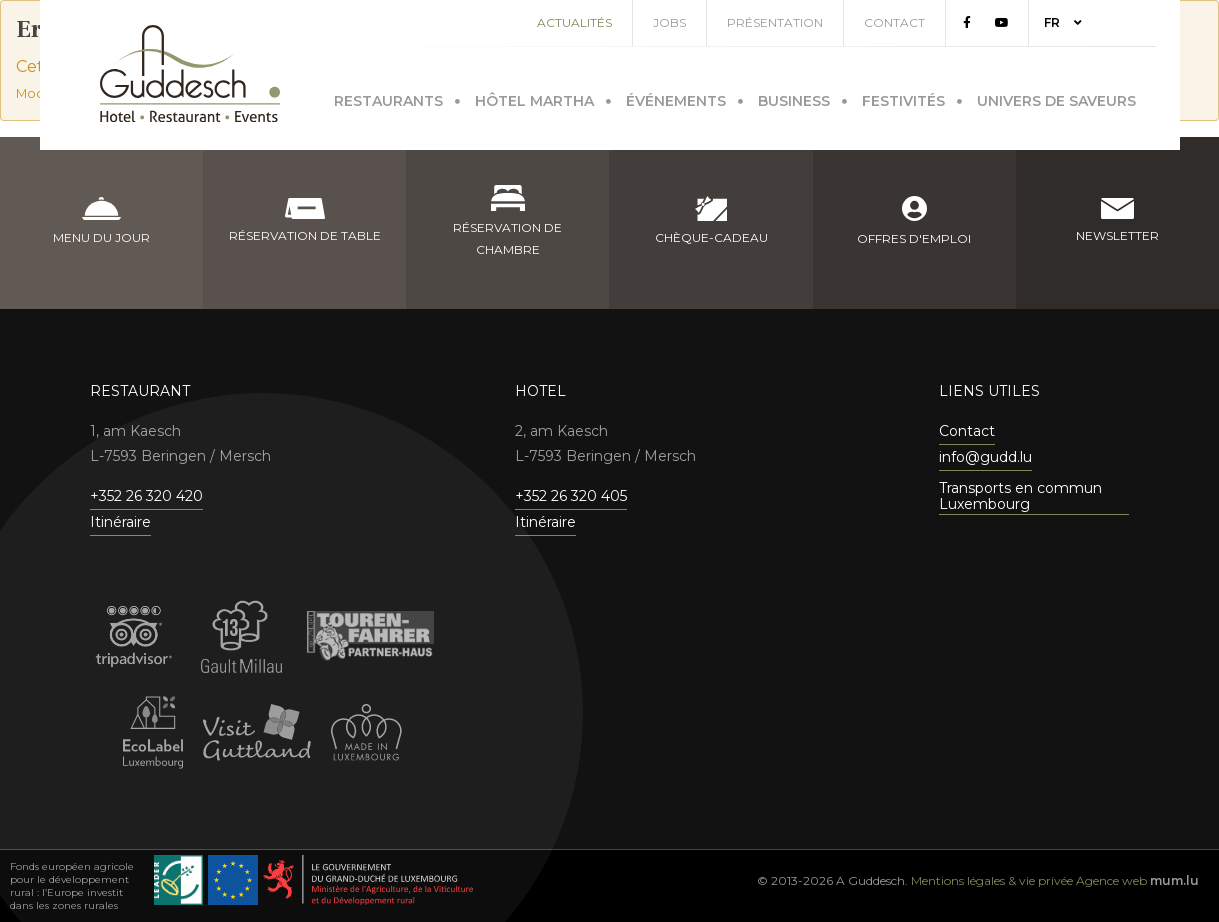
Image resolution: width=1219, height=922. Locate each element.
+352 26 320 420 (146, 496)
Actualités (598, 22)
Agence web (1111, 880)
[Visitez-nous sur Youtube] (1026, 23)
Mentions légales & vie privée (992, 880)
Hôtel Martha (534, 97)
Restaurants (388, 97)
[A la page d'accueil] (190, 73)
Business (794, 97)
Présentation (799, 22)
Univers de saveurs (1056, 97)
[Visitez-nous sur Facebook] (991, 23)
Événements (676, 97)
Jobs (693, 22)
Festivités (903, 97)
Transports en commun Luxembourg (1020, 496)
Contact (918, 22)
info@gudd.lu (985, 457)
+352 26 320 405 (571, 496)
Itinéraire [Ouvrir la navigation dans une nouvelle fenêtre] (120, 522)
